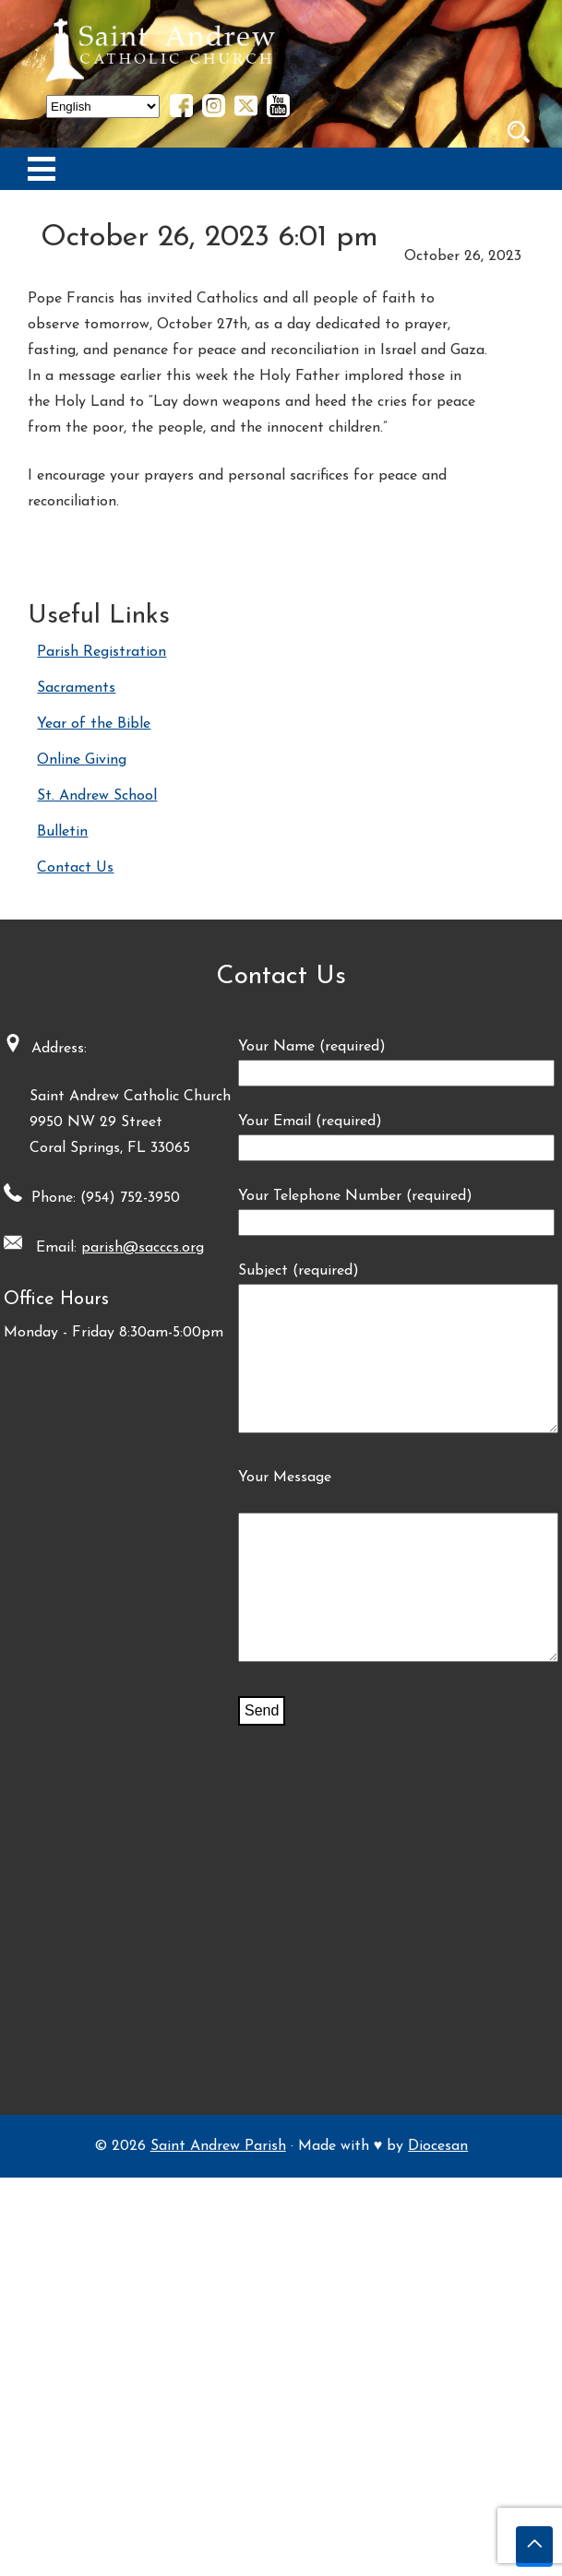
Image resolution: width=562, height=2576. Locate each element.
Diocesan (438, 2544)
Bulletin (62, 832)
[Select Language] (103, 106)
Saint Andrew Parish (218, 2544)
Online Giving (81, 760)
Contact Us (75, 868)
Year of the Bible (93, 724)
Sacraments (76, 688)
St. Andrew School (97, 796)
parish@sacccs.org (306, 1248)
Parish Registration (101, 652)
